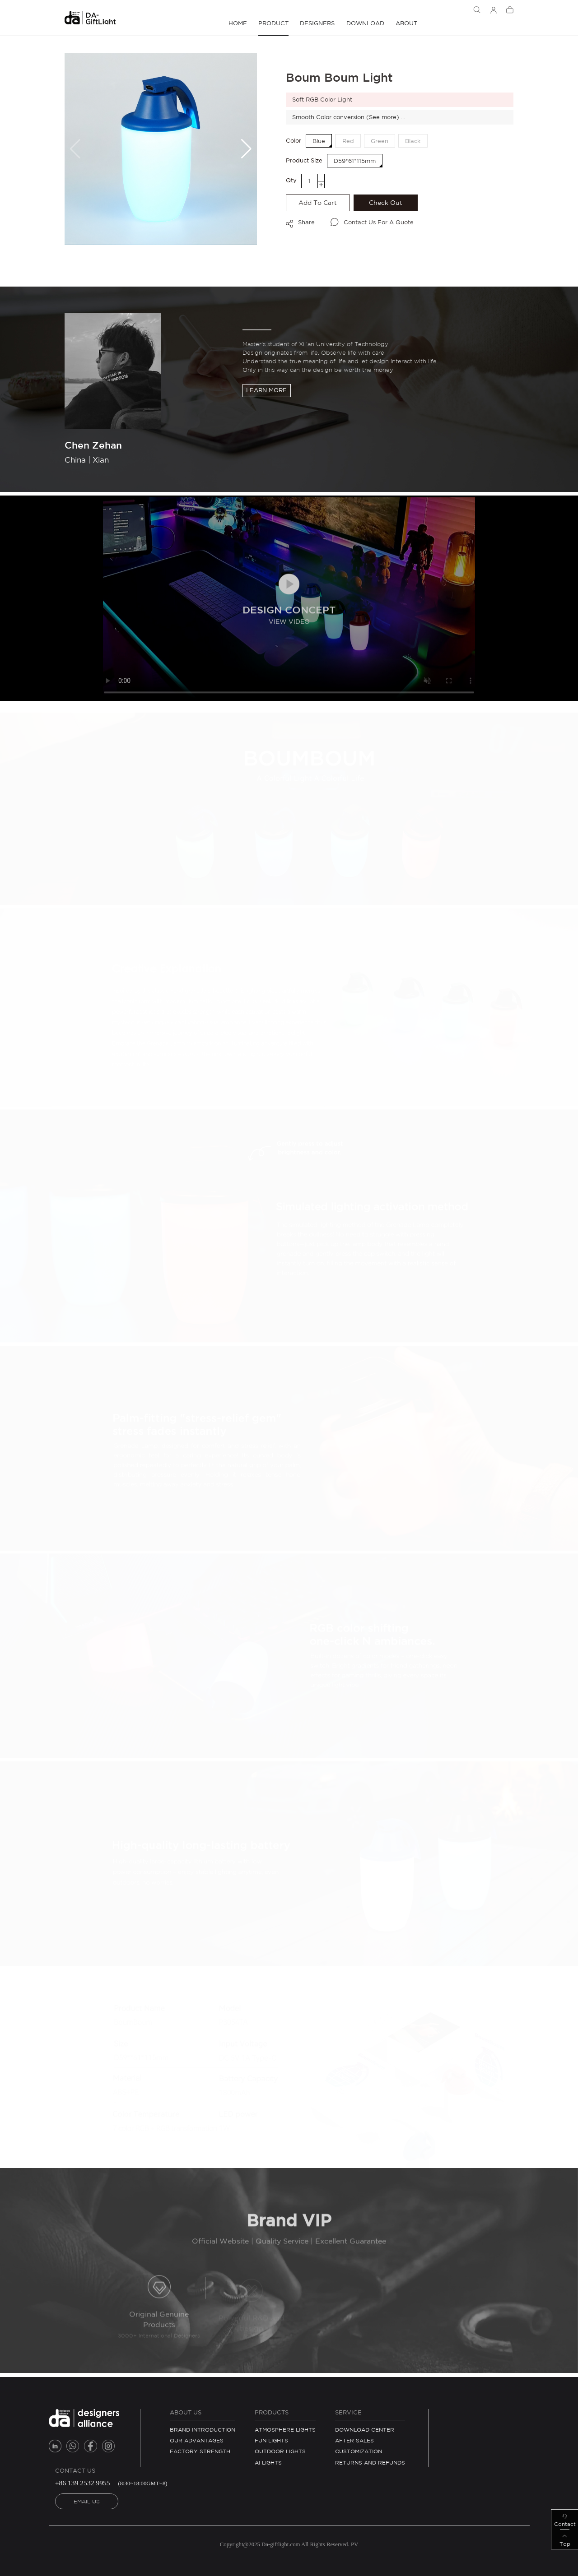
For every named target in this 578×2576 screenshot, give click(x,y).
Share (306, 222)
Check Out (385, 202)
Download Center (364, 2429)
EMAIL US (87, 2501)
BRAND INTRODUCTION (202, 2429)
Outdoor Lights (280, 2451)
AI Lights (268, 2462)
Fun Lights (271, 2440)
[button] (246, 149)
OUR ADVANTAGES (197, 2440)
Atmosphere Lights (285, 2429)
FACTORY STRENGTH (200, 2451)
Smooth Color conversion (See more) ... (348, 117)
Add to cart (317, 202)
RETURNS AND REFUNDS (370, 2462)
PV (354, 2544)
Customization (358, 2451)
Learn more (266, 390)
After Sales (354, 2440)
